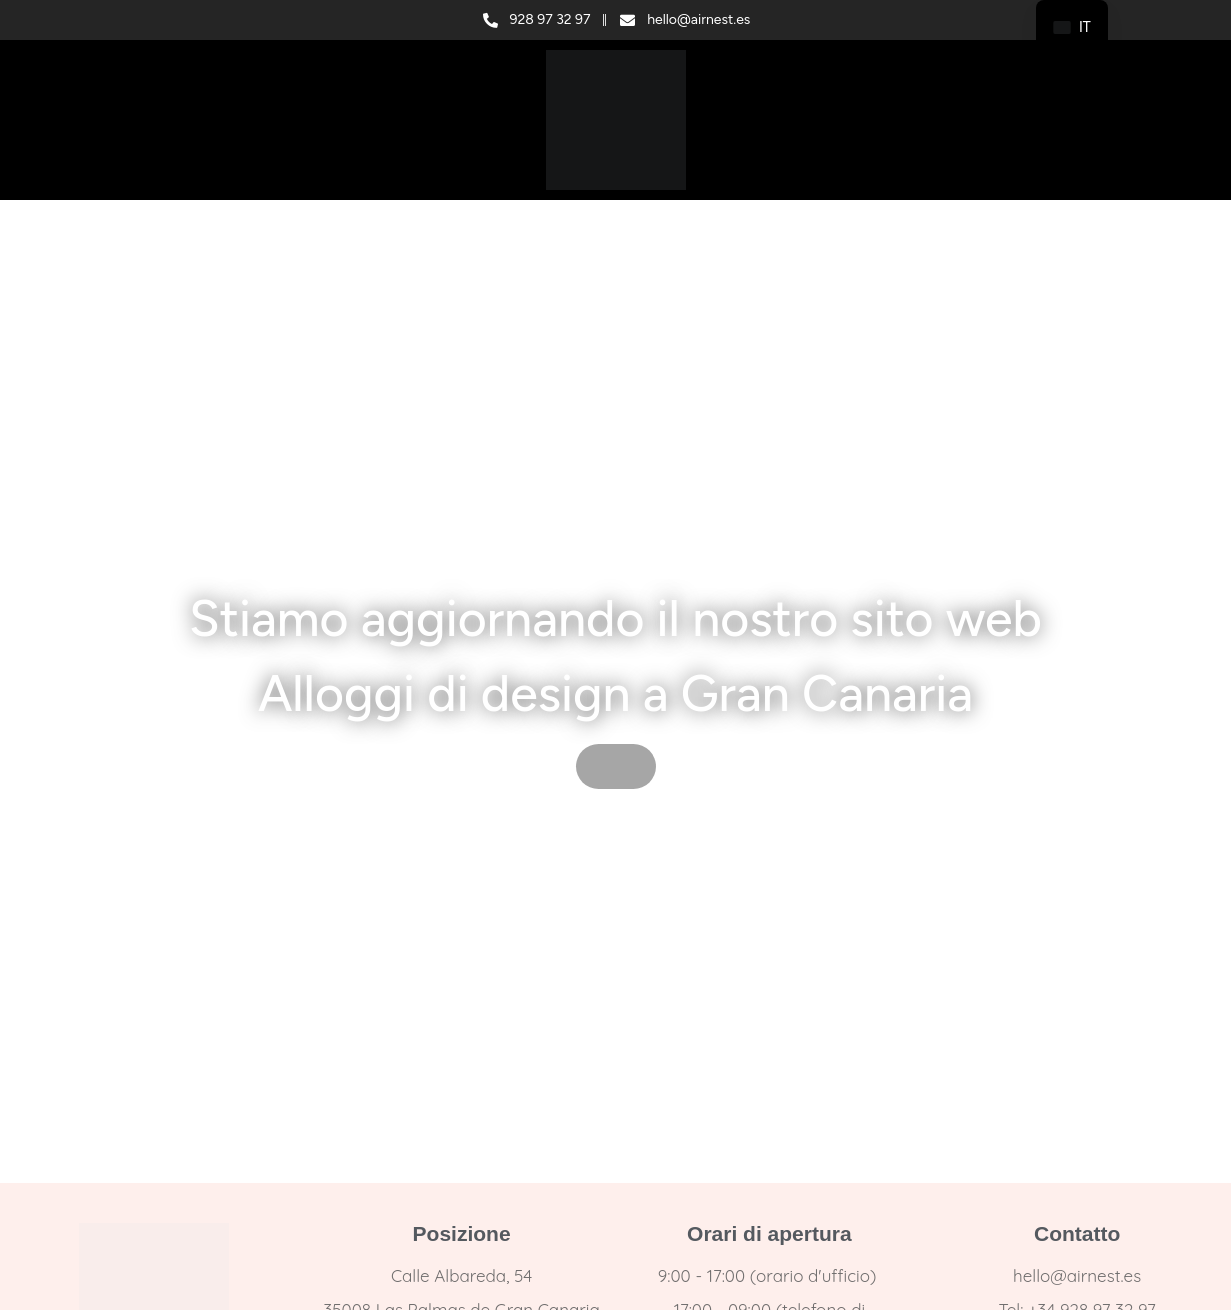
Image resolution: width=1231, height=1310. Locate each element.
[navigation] (1072, 27)
